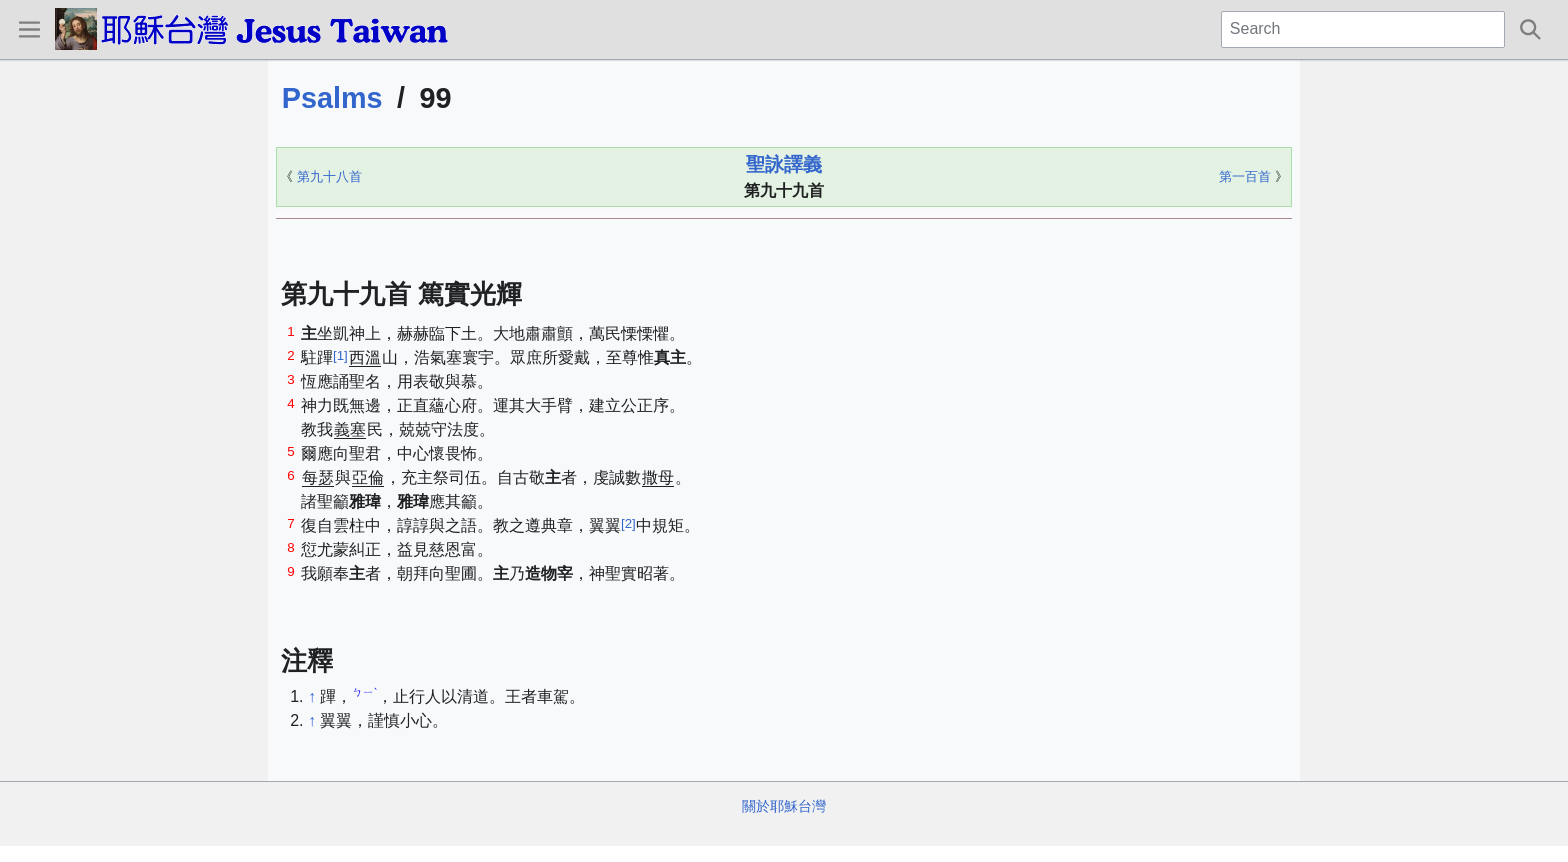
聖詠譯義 (784, 164)
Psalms (332, 98)
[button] (29, 29)
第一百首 (1245, 176)
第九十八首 (329, 176)
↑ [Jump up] (312, 696)
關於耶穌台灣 (784, 806)
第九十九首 (784, 190)
